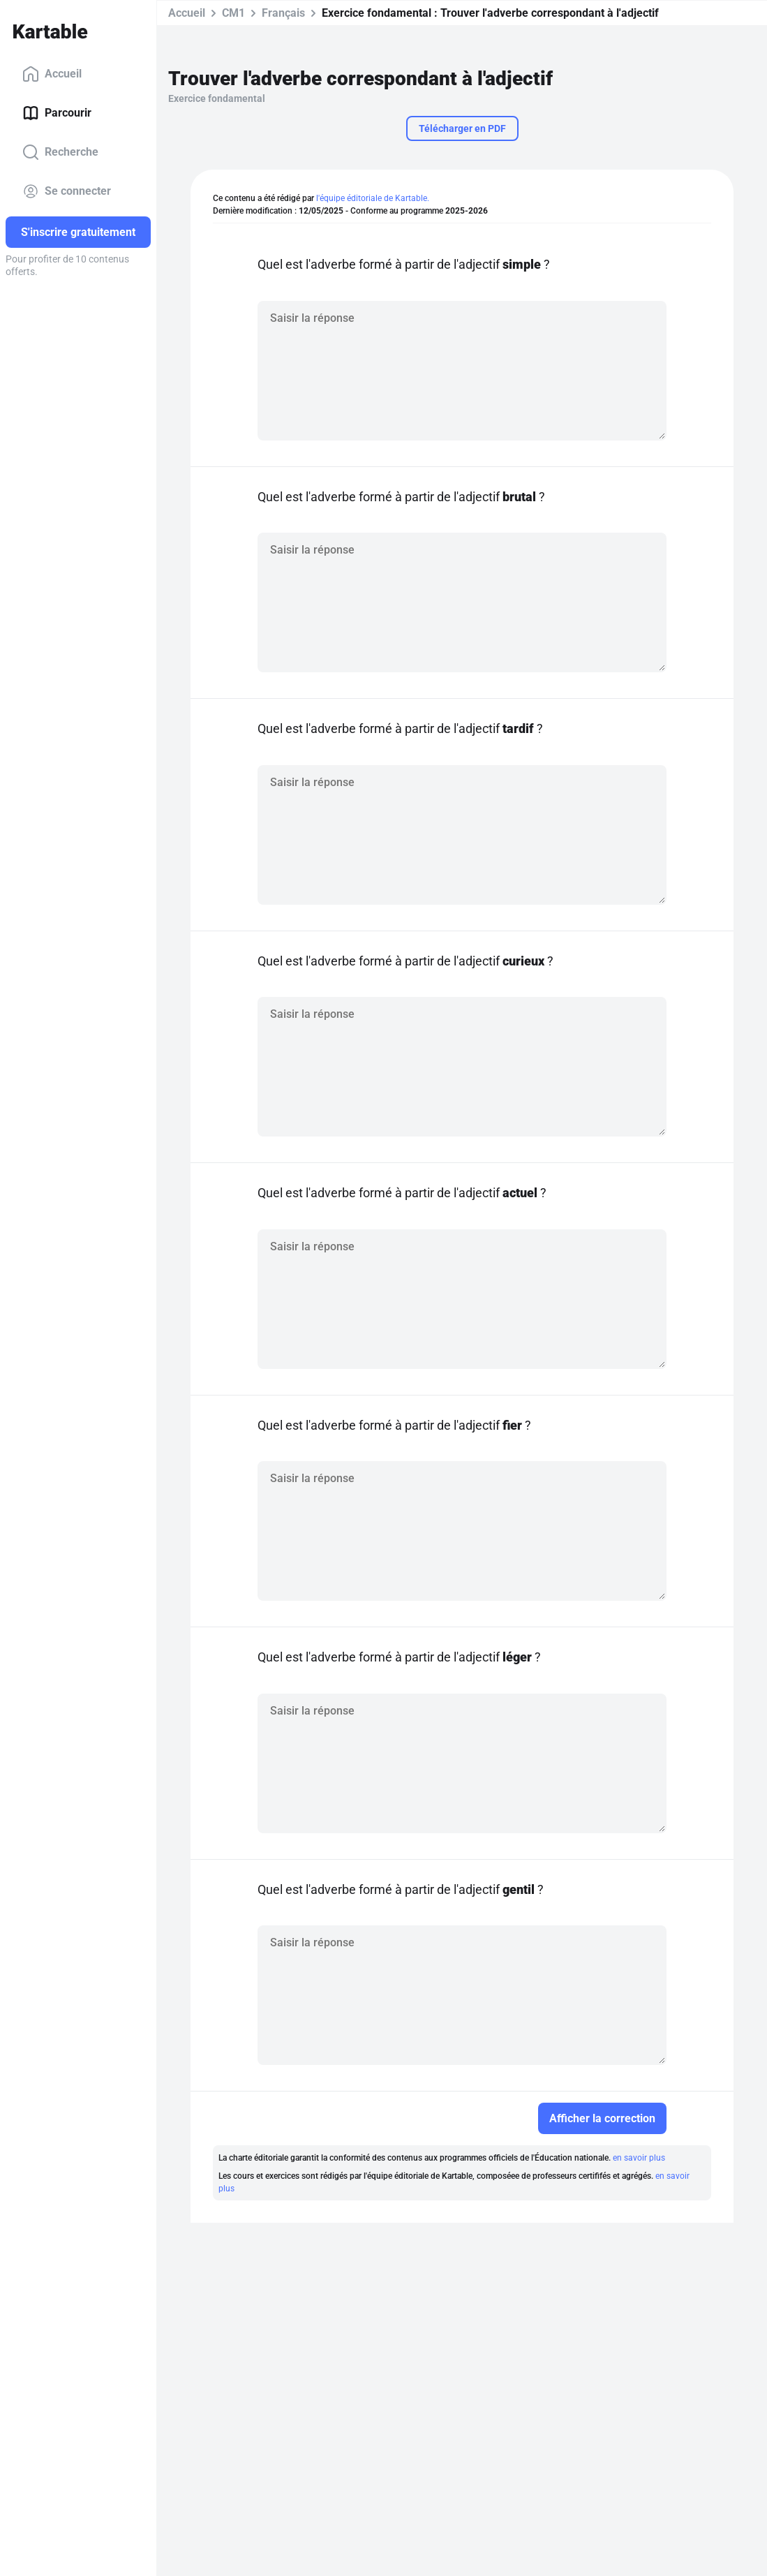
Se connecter (66, 191)
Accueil (52, 74)
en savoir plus (639, 2158)
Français (283, 13)
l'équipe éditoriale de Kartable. (372, 198)
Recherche (60, 152)
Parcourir (56, 113)
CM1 (233, 13)
